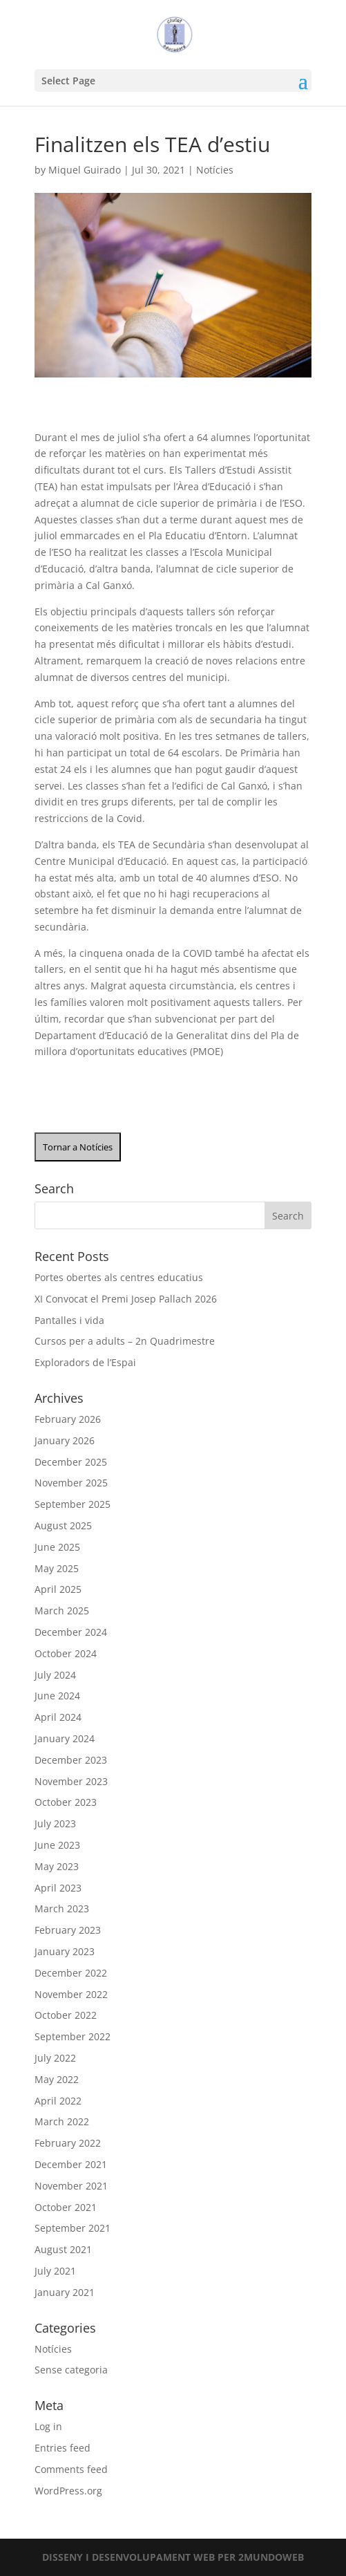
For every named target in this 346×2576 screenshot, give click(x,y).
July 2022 (55, 2057)
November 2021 (71, 2185)
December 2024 (71, 1632)
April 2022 (58, 2100)
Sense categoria (71, 2369)
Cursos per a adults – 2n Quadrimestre (125, 1340)
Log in (48, 2426)
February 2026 (68, 1419)
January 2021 (65, 2292)
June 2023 (57, 1844)
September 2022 (72, 2036)
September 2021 (72, 2227)
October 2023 (66, 1802)
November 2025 (71, 1482)
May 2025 (57, 1568)
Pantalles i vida (69, 1320)
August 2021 (63, 2249)
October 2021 (66, 2207)
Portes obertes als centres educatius (119, 1277)
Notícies (214, 169)
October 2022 (66, 2015)
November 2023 (71, 1781)
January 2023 (65, 1951)
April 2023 (58, 1887)
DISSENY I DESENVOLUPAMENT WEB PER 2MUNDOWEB (173, 2557)
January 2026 (65, 1440)
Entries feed (62, 2447)
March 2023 (62, 1908)
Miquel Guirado (84, 169)
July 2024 (55, 1674)
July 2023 (55, 1823)
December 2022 (71, 1972)
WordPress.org (68, 2490)
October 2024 (66, 1653)
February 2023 (68, 1929)
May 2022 (57, 2079)
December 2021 (71, 2164)
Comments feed (71, 2469)
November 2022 (71, 1994)
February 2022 (68, 2142)
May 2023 (57, 1866)
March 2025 (62, 1610)
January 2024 (65, 1738)
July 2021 (55, 2270)
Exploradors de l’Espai (85, 1362)
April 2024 (58, 1717)
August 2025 (63, 1525)
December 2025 (71, 1461)
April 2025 (58, 1589)
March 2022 (62, 2121)
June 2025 (57, 1546)
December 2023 (71, 1759)
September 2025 (72, 1504)
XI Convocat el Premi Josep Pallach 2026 (126, 1298)
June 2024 (57, 1695)
